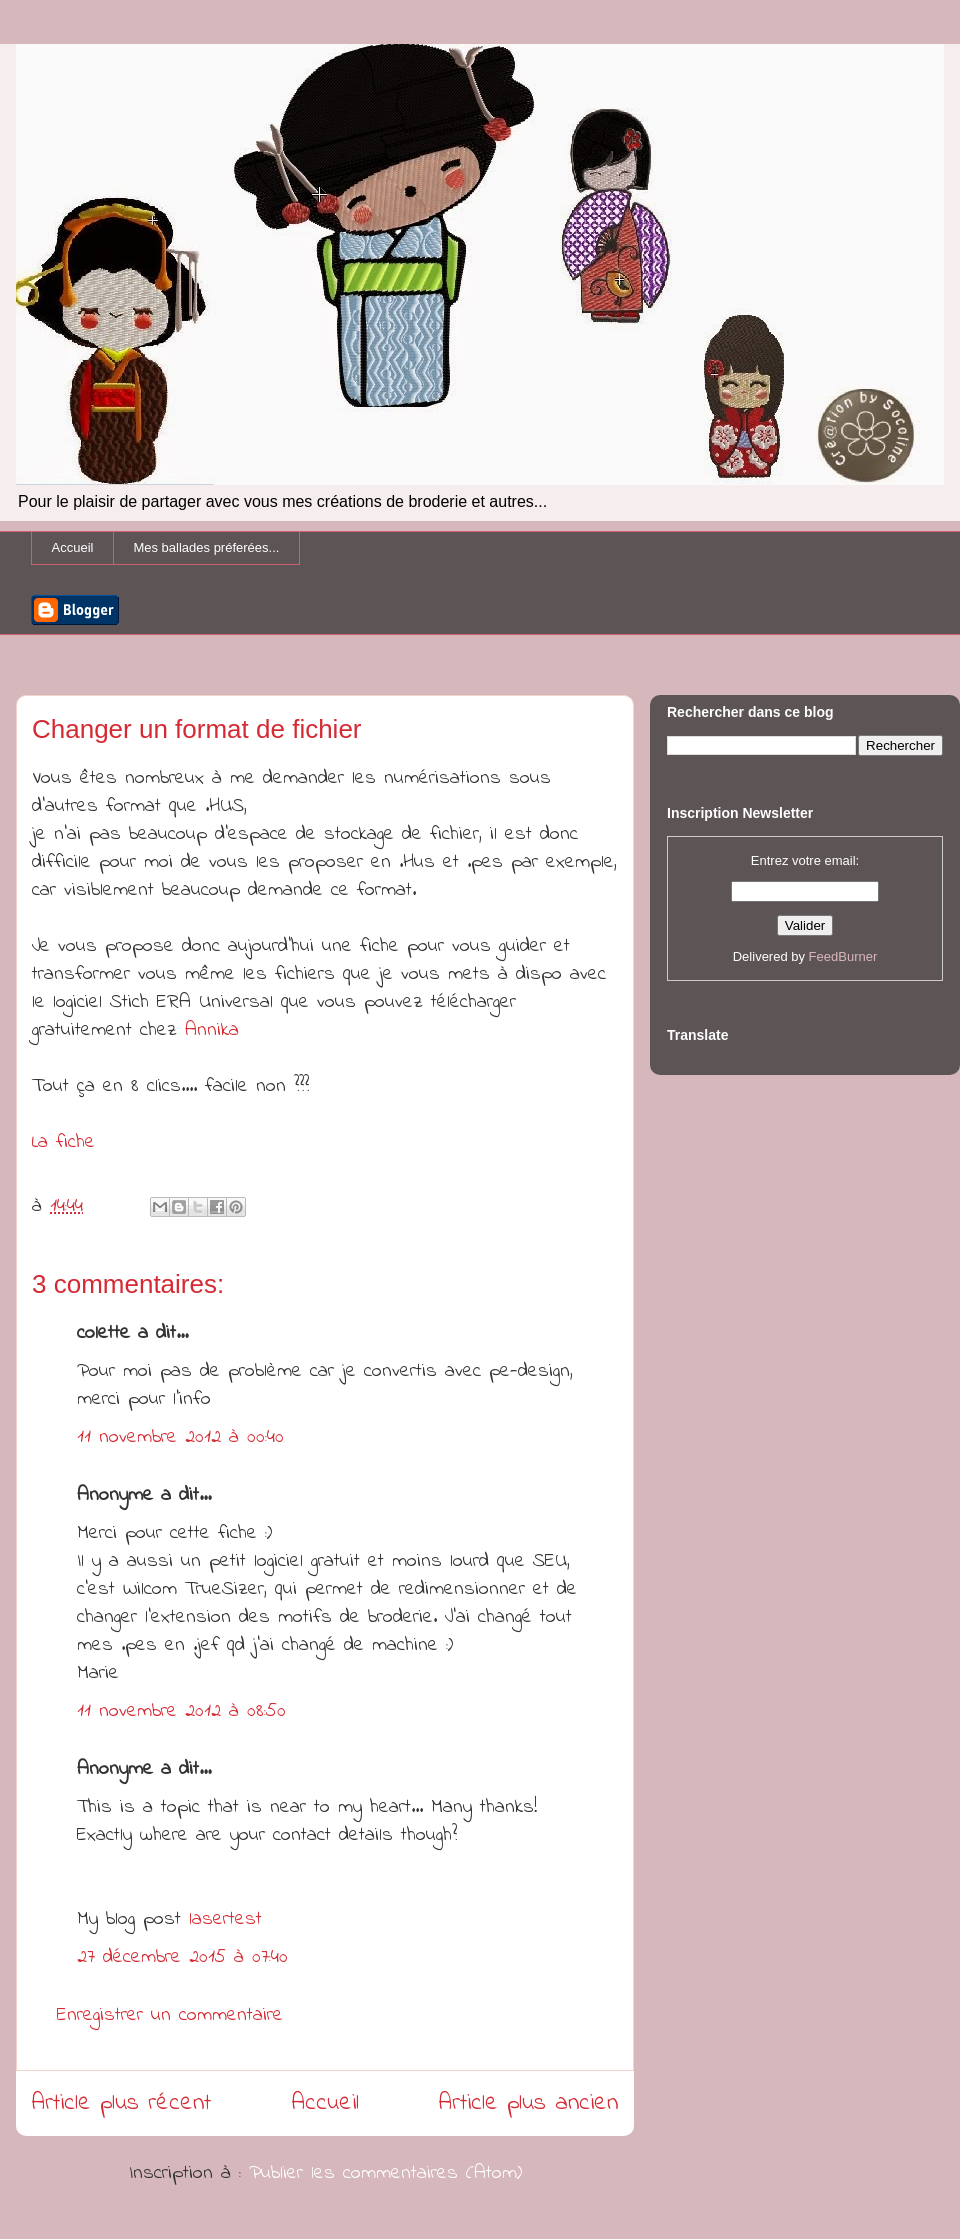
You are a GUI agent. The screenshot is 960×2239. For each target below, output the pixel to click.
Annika (212, 1030)
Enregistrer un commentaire (170, 2015)
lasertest (225, 1919)
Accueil (73, 547)
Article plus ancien (528, 2103)
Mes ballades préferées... (206, 547)
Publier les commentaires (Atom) (385, 2173)
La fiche (63, 1142)
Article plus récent (121, 2103)
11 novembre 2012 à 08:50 (181, 1711)
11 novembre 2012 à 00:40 (180, 1437)
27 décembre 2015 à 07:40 (182, 1957)
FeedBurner (843, 956)
